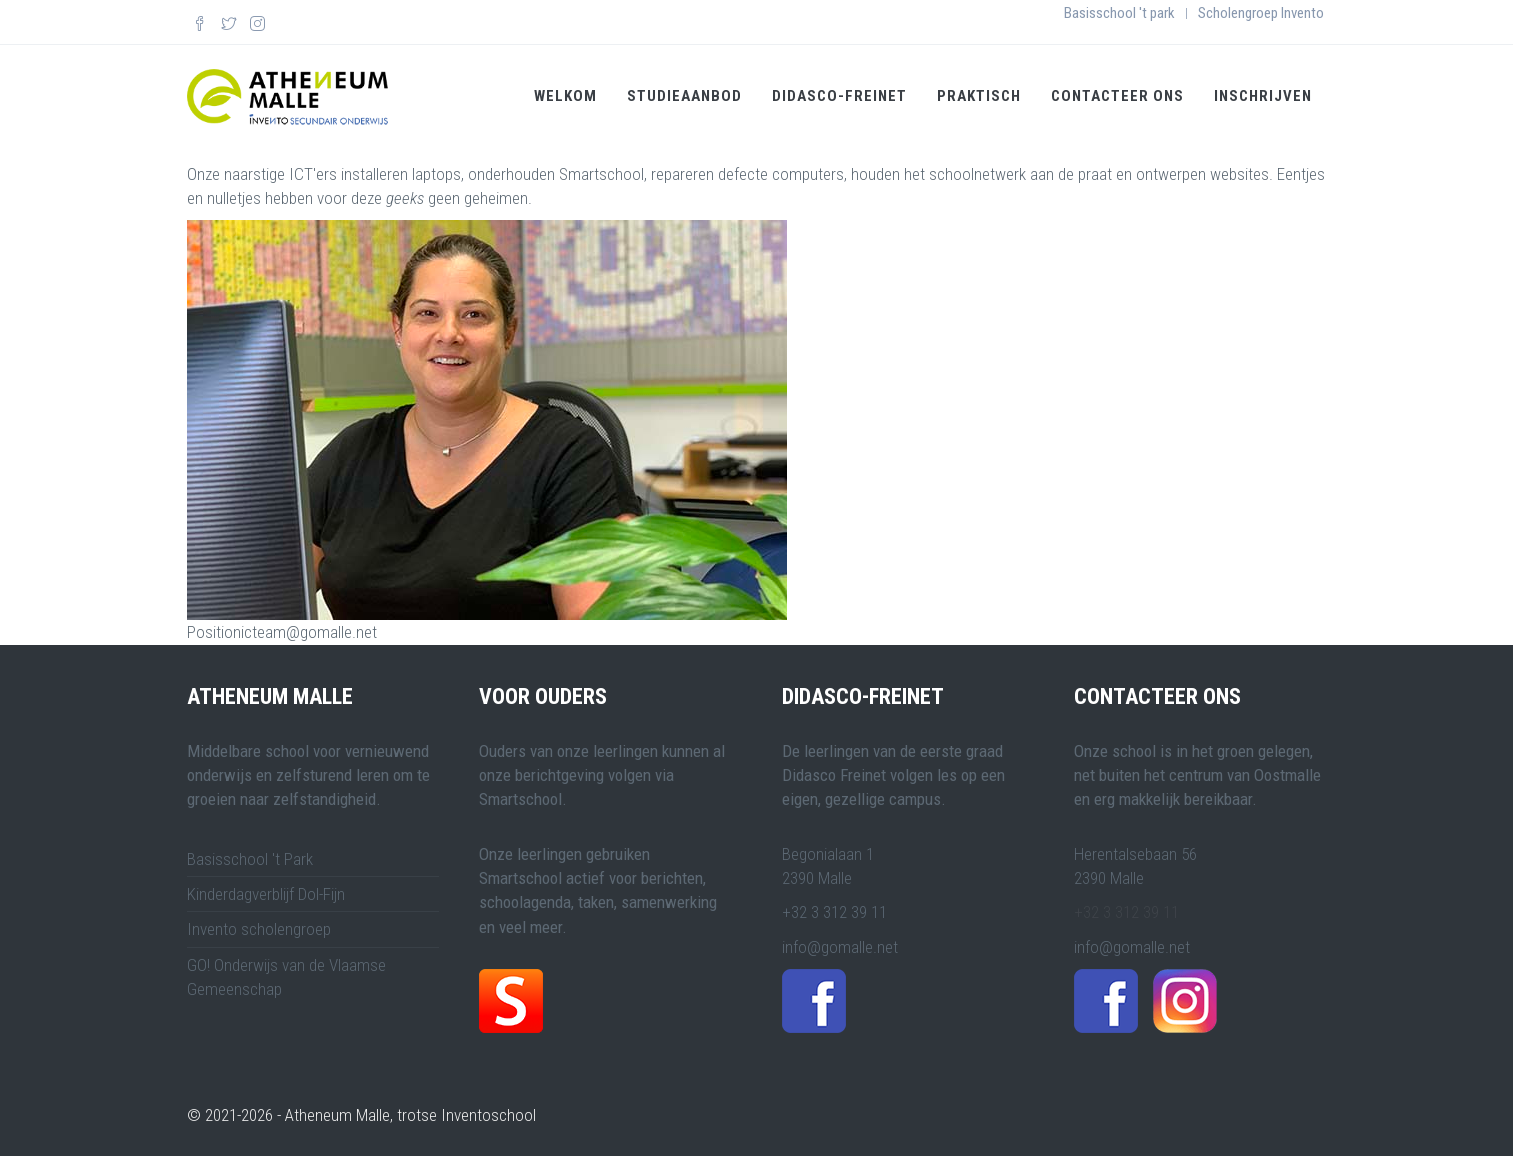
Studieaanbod (684, 96)
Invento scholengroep (259, 928)
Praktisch (979, 96)
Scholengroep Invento (1261, 13)
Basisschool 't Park (250, 858)
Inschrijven (1263, 96)
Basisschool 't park (1119, 13)
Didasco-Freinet (839, 96)
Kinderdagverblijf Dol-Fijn (266, 893)
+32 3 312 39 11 (1126, 911)
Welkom (565, 96)
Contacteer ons (1117, 96)
